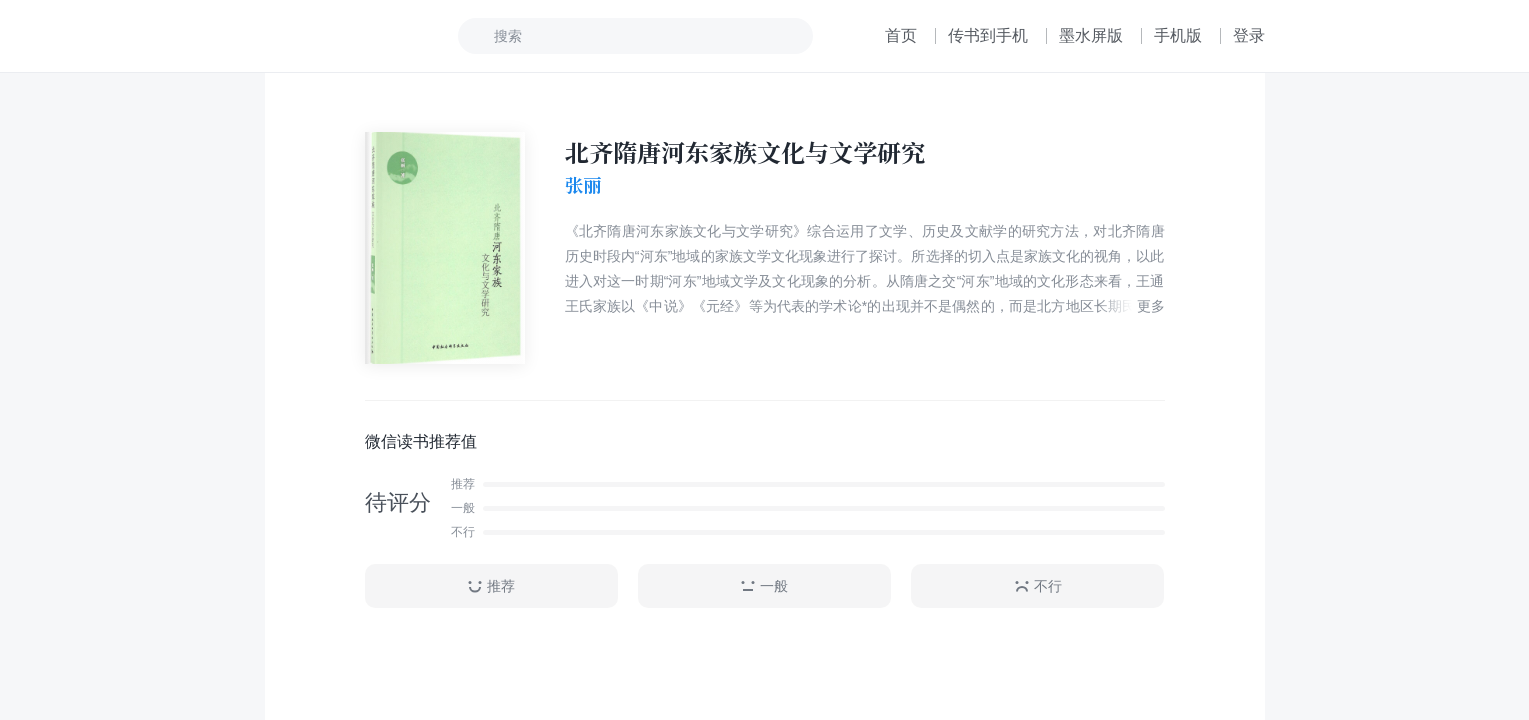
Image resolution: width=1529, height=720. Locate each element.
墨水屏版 (1091, 35)
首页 (901, 35)
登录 (1249, 35)
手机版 (1178, 35)
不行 (1038, 586)
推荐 (491, 586)
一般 (764, 586)
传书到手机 (988, 35)
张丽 (583, 185)
